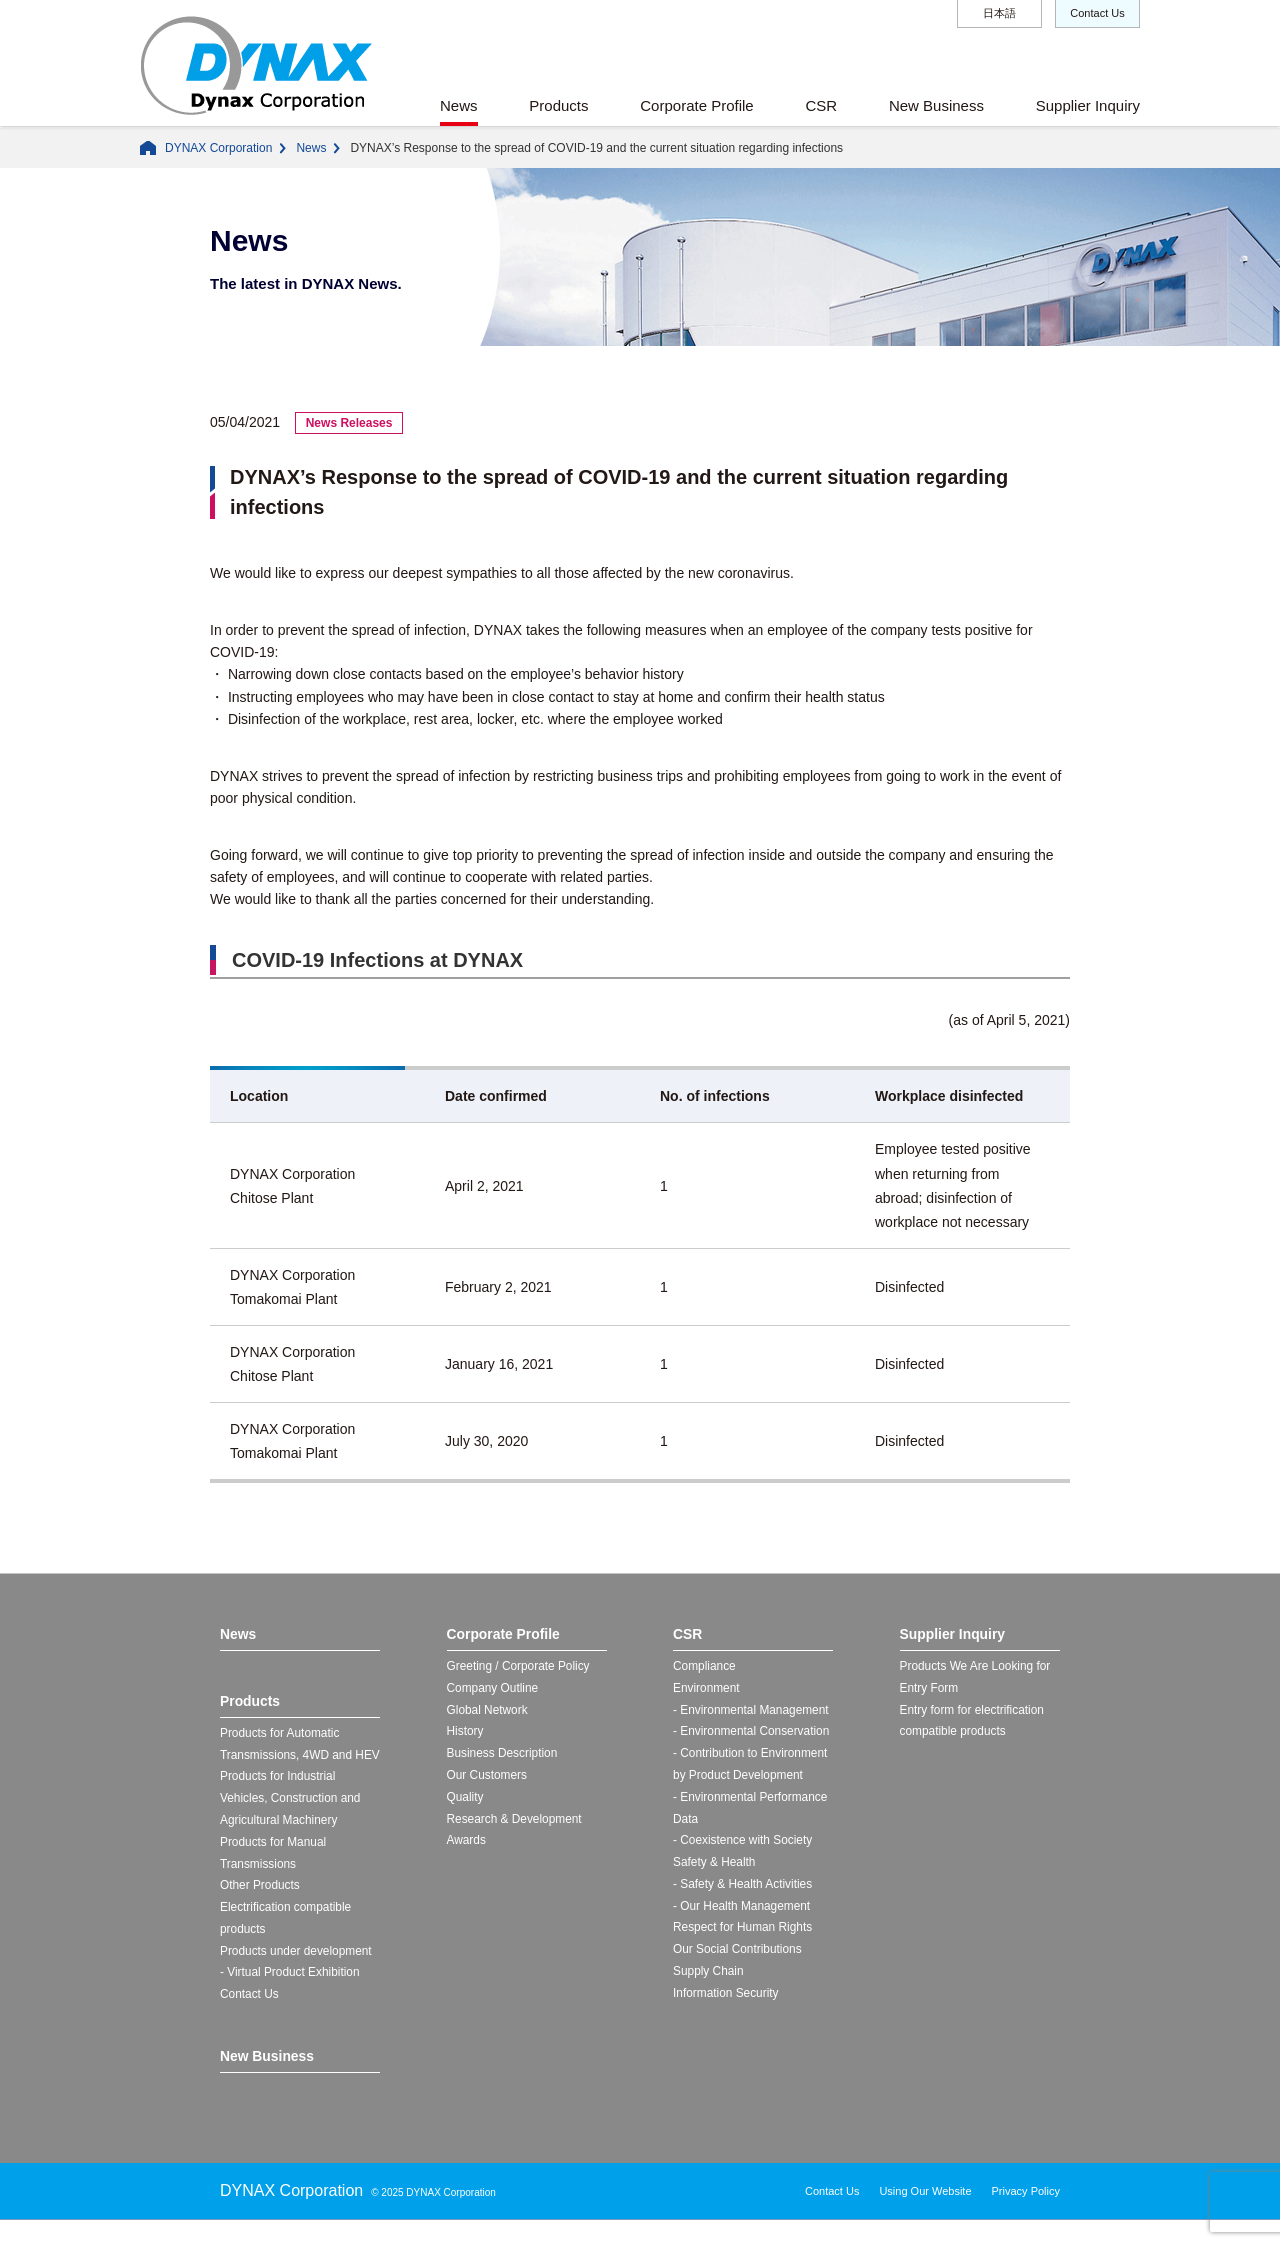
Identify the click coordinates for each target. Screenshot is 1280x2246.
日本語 (999, 13)
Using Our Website (925, 2217)
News (459, 105)
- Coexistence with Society (743, 1844)
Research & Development (515, 1822)
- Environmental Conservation (752, 1733)
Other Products (260, 1911)
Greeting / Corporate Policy (519, 1667)
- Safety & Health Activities (743, 1888)
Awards (467, 1844)
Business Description (503, 1756)
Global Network (488, 1711)
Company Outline (493, 1689)
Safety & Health (714, 1866)
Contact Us (1097, 13)
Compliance (704, 1667)
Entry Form (929, 1689)
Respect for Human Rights (743, 1932)
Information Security (726, 1998)
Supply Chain (708, 1976)
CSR (821, 105)
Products (558, 105)
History (465, 1733)
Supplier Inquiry (1088, 105)
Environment (706, 1689)
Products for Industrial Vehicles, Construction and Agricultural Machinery (291, 1822)
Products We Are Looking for (976, 1667)
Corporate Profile (696, 105)
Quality (465, 1800)
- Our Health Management (742, 1910)
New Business (936, 105)
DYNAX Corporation (218, 148)
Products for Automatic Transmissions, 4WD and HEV (287, 1756)
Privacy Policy (1026, 2217)
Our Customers (487, 1778)
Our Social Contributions (738, 1954)
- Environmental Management (751, 1711)
